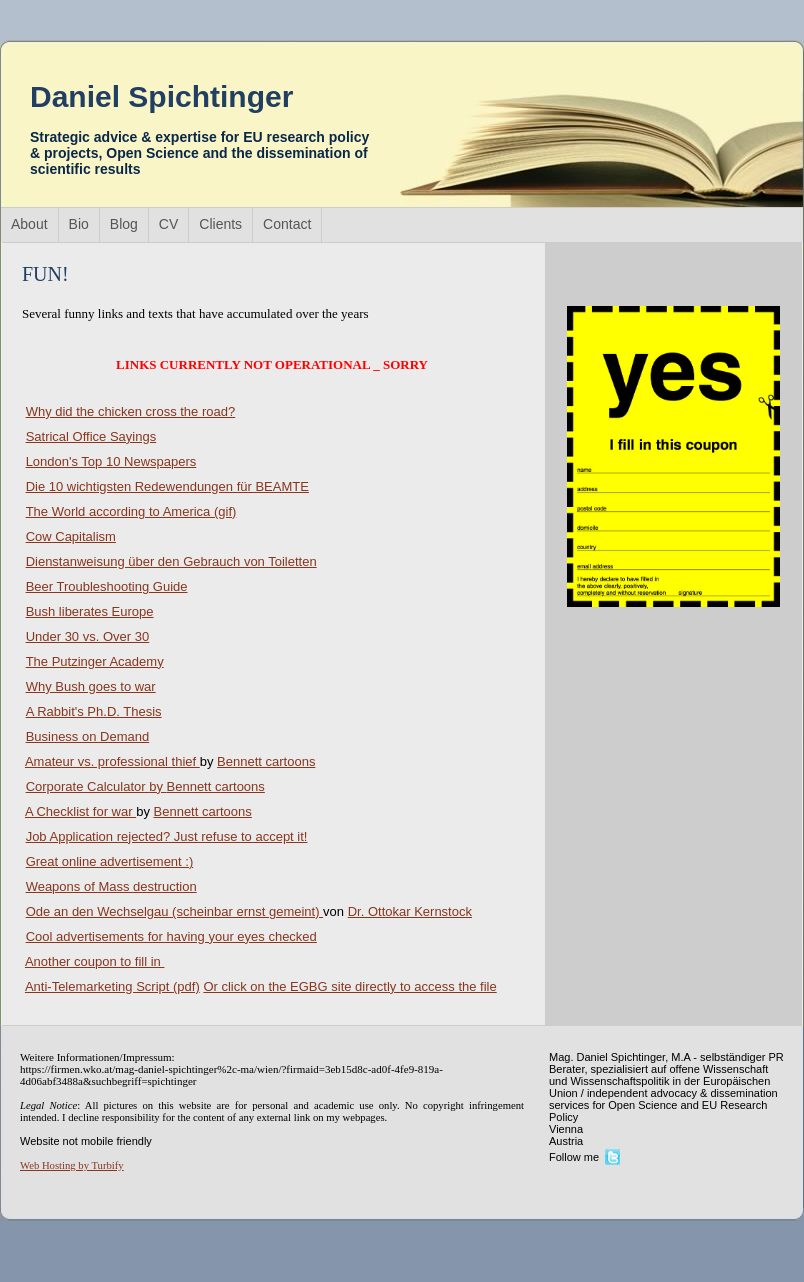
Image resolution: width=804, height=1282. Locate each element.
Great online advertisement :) (110, 861)
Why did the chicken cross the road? (131, 411)
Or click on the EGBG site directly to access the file (349, 986)
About (29, 224)
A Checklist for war (80, 811)
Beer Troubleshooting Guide (107, 586)
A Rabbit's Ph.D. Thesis (94, 711)
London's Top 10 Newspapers (111, 461)
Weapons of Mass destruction (111, 886)
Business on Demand (88, 736)
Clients (220, 224)
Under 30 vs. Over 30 (88, 636)
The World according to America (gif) (131, 511)
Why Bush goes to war (91, 686)
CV (168, 224)
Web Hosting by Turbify (72, 1165)
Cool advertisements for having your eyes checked (171, 936)
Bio (79, 224)
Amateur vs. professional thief (112, 761)
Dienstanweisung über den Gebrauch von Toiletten (171, 561)
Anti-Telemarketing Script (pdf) (112, 986)
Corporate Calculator (96, 786)
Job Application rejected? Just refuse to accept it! (167, 836)
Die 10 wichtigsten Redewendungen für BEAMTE (167, 486)
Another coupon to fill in (94, 961)
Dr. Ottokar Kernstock (410, 911)
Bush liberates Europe (90, 611)
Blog (124, 224)
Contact (287, 224)
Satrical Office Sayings (91, 436)
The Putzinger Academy (95, 661)
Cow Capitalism (71, 536)
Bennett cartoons (266, 761)
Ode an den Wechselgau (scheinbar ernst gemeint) (174, 911)
